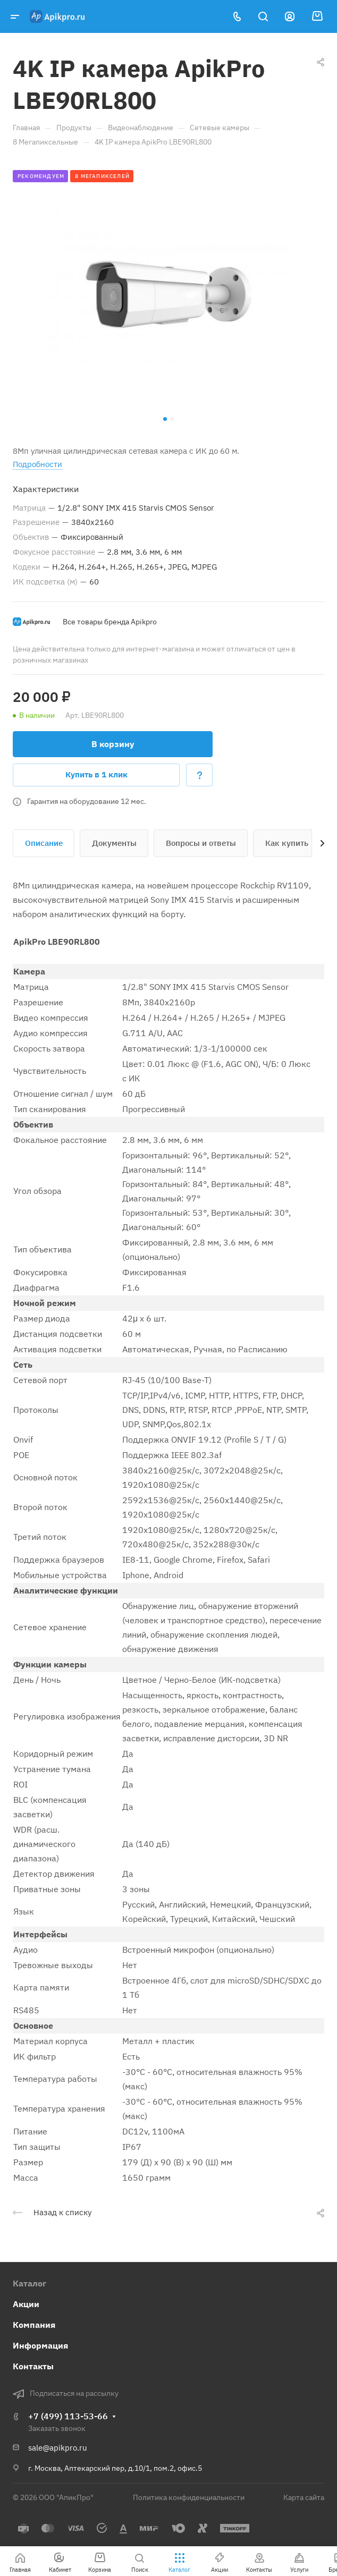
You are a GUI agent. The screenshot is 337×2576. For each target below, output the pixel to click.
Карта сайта (303, 2497)
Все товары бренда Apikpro (110, 621)
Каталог (29, 2283)
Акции (26, 2304)
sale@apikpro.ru (57, 2448)
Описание (44, 843)
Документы (114, 843)
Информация (40, 2345)
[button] (165, 419)
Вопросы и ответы (201, 843)
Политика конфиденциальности (189, 2497)
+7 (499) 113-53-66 (68, 2416)
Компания (34, 2324)
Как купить (286, 843)
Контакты (33, 2366)
